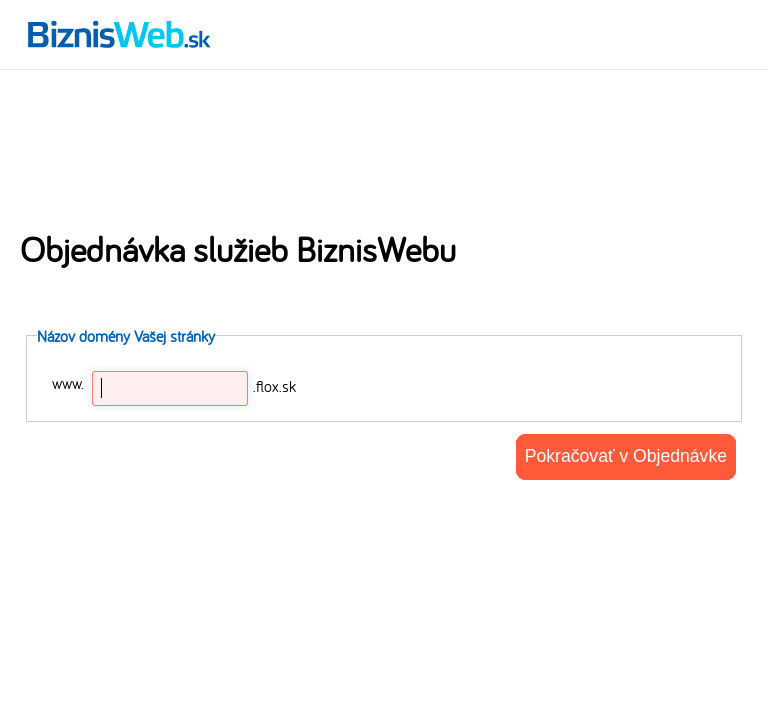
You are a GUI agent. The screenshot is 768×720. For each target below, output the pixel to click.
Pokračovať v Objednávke (626, 456)
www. (68, 383)
